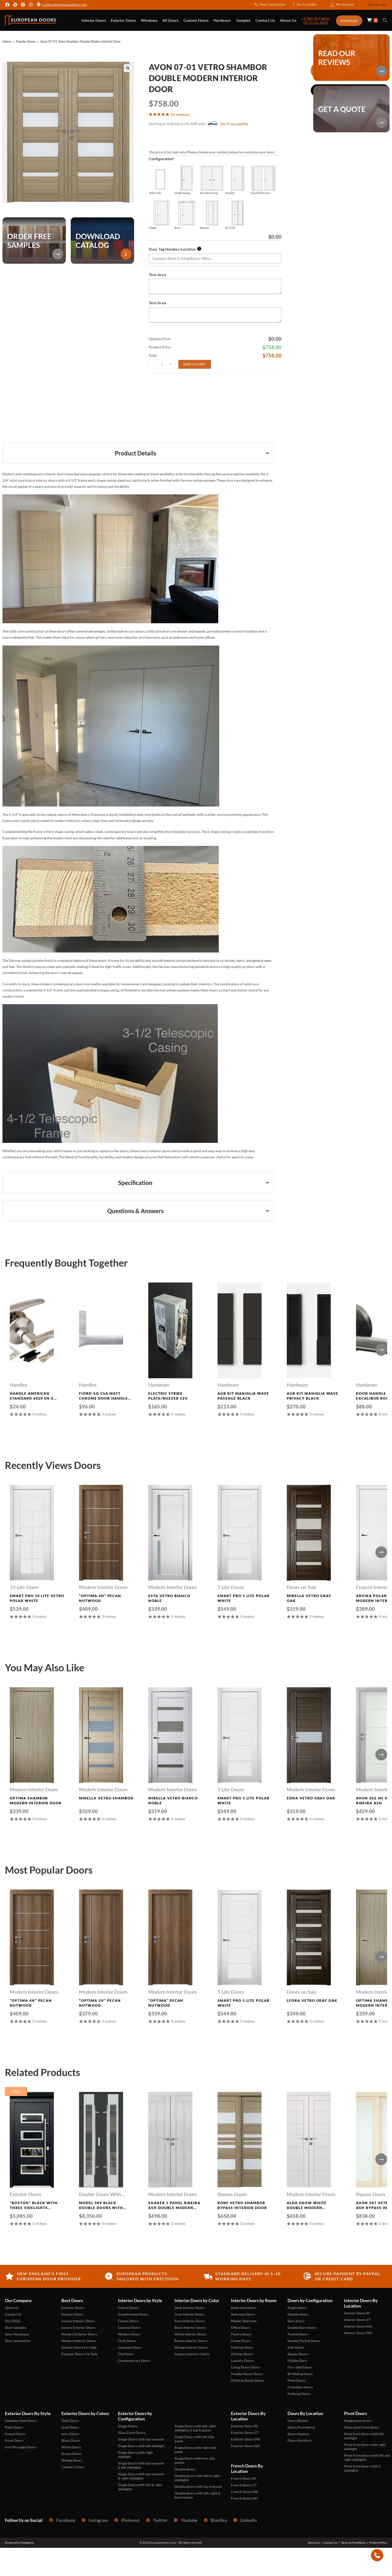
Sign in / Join (377, 4)
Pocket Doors (298, 2334)
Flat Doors (126, 2354)
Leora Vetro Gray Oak (312, 2000)
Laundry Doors (242, 2360)
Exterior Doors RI (244, 2426)
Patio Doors (14, 2427)
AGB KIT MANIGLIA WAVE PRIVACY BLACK (312, 1395)
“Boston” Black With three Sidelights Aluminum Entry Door (35, 2205)
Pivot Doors (297, 2380)
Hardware (222, 20)
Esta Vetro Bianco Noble (169, 1598)
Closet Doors (241, 2341)
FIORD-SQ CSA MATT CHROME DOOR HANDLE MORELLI (103, 1396)
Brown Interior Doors (190, 2341)
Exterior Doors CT (245, 2432)
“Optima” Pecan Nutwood (165, 2002)
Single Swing (182, 193)
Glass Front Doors (131, 2432)
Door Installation (270, 4)
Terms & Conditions (353, 2542)
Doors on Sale (302, 1587)
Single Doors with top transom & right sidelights (141, 2476)
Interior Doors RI (357, 2313)
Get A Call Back (315, 22)
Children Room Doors (247, 2380)
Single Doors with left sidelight (141, 2446)
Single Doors (127, 2426)
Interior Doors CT (357, 2320)
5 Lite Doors (231, 1587)
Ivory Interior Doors (189, 2321)
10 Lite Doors (24, 1587)
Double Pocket (260, 193)
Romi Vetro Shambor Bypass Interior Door (242, 2205)
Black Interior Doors (190, 2327)
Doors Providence (301, 2427)
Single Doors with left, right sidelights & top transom (195, 2428)
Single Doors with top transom (141, 2439)
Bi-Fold (230, 228)
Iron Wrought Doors (20, 2447)
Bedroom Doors (243, 2314)
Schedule (349, 21)
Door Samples (15, 2327)
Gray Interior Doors (189, 2314)
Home (6, 41)
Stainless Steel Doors (21, 2420)
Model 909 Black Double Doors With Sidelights (101, 2205)
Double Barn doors (302, 2327)
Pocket (229, 193)
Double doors (298, 2314)
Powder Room (25, 41)
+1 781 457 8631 (315, 18)
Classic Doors (128, 2321)
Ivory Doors (70, 2434)
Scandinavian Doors (133, 2314)
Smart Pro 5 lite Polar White (244, 1598)
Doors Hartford (299, 2440)
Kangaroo (27, 2542)
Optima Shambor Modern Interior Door (36, 1800)
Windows (149, 20)
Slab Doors (296, 2347)
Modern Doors (129, 2334)
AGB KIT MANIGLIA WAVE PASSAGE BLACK (243, 1395)
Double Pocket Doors (304, 2341)
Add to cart (194, 364)
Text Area (157, 274)
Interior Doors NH (358, 2333)
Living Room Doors (245, 2367)
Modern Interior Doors (103, 1587)
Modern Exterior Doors (79, 2334)
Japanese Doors (130, 2347)
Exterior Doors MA (245, 2439)
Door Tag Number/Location (175, 249)
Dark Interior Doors (189, 2308)
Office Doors (240, 2327)
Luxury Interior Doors (78, 2321)
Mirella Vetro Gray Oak (309, 1598)
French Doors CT (244, 2485)
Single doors (297, 2308)
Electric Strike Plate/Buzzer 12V (168, 1395)
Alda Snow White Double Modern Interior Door (307, 2205)
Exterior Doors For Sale (79, 2354)
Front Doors (14, 2440)
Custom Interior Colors (191, 2354)
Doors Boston (298, 2420)
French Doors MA (244, 2492)
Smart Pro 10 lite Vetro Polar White (37, 1598)
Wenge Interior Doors (191, 2347)
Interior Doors (93, 20)
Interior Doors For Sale (78, 2347)
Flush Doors (127, 2341)
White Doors (71, 2447)
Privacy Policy (378, 2542)
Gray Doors (70, 2427)
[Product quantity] (162, 364)
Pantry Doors (241, 2334)
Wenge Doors (71, 2460)
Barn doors (296, 2321)
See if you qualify (234, 124)
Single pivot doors (357, 2420)
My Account (342, 4)
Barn (177, 228)
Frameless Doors (300, 2387)
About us (288, 20)
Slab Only (155, 193)
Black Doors (70, 2440)
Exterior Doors (123, 20)
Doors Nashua (298, 2434)
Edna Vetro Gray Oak (311, 1798)
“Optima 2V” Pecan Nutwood (100, 2002)
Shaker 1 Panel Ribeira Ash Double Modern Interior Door (174, 2205)
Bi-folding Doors (300, 2374)
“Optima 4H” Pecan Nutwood (100, 1598)
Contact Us (265, 20)
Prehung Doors (299, 2394)
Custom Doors (196, 20)
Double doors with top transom (198, 2486)
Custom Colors (72, 2467)
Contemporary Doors (134, 2360)
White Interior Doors (190, 2334)
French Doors (128, 2308)
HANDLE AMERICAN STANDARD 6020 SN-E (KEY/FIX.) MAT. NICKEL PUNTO (34, 1396)
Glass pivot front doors (361, 2427)
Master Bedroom (244, 2321)
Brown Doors (71, 2454)
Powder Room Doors (247, 2374)
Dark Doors (70, 2420)
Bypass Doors (232, 2194)
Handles (18, 1384)
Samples (243, 20)
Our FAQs (12, 2321)
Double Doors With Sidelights (100, 2194)
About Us (314, 2542)
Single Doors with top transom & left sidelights (141, 2465)
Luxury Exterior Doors (78, 2327)
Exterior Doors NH (245, 2446)
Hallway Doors (242, 2347)
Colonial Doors (129, 2327)
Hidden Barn (297, 2360)
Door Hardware (17, 2334)
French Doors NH (244, 2498)
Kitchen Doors (242, 2354)
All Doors (170, 20)
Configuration (161, 158)
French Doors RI (243, 2478)
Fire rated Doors (300, 2367)
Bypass (204, 228)
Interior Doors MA (358, 2326)
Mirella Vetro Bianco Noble (173, 1800)
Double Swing (209, 193)
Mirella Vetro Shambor (106, 1798)
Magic (153, 228)
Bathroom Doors (243, 2308)
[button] (128, 68)
